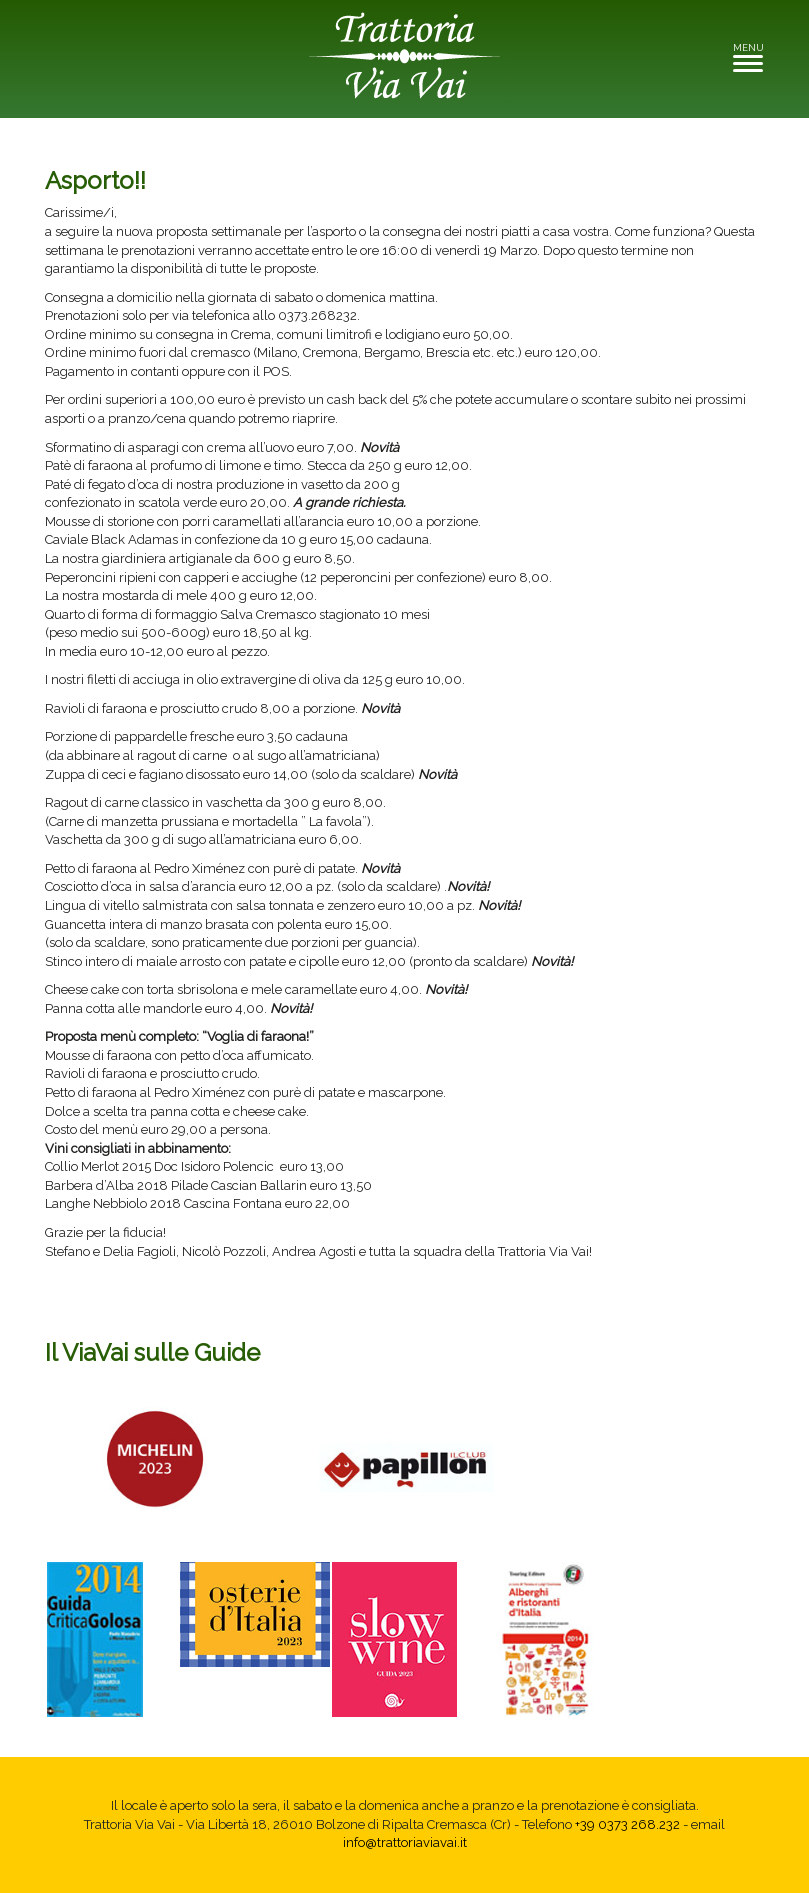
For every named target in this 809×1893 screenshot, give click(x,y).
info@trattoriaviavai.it (405, 1842)
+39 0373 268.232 (627, 1824)
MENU (753, 56)
